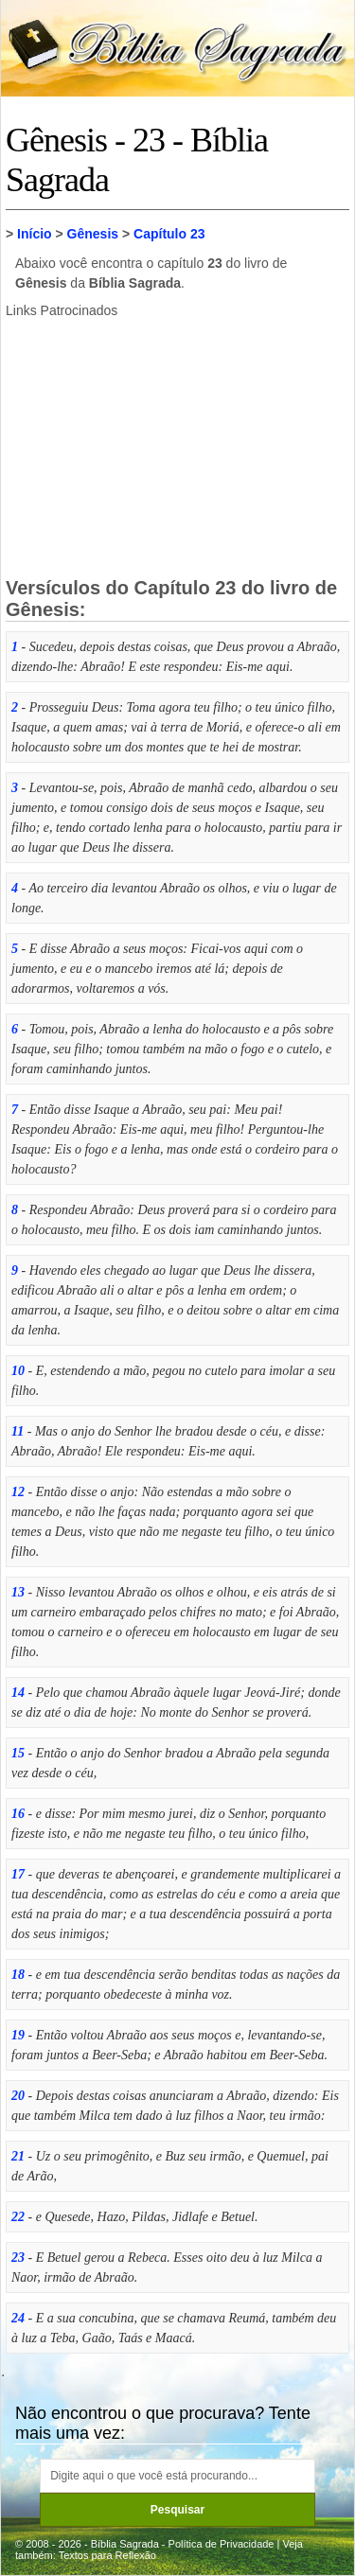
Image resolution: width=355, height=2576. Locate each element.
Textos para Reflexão (107, 2555)
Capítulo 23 (168, 233)
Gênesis (92, 233)
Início (34, 233)
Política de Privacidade (222, 2544)
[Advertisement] (178, 445)
